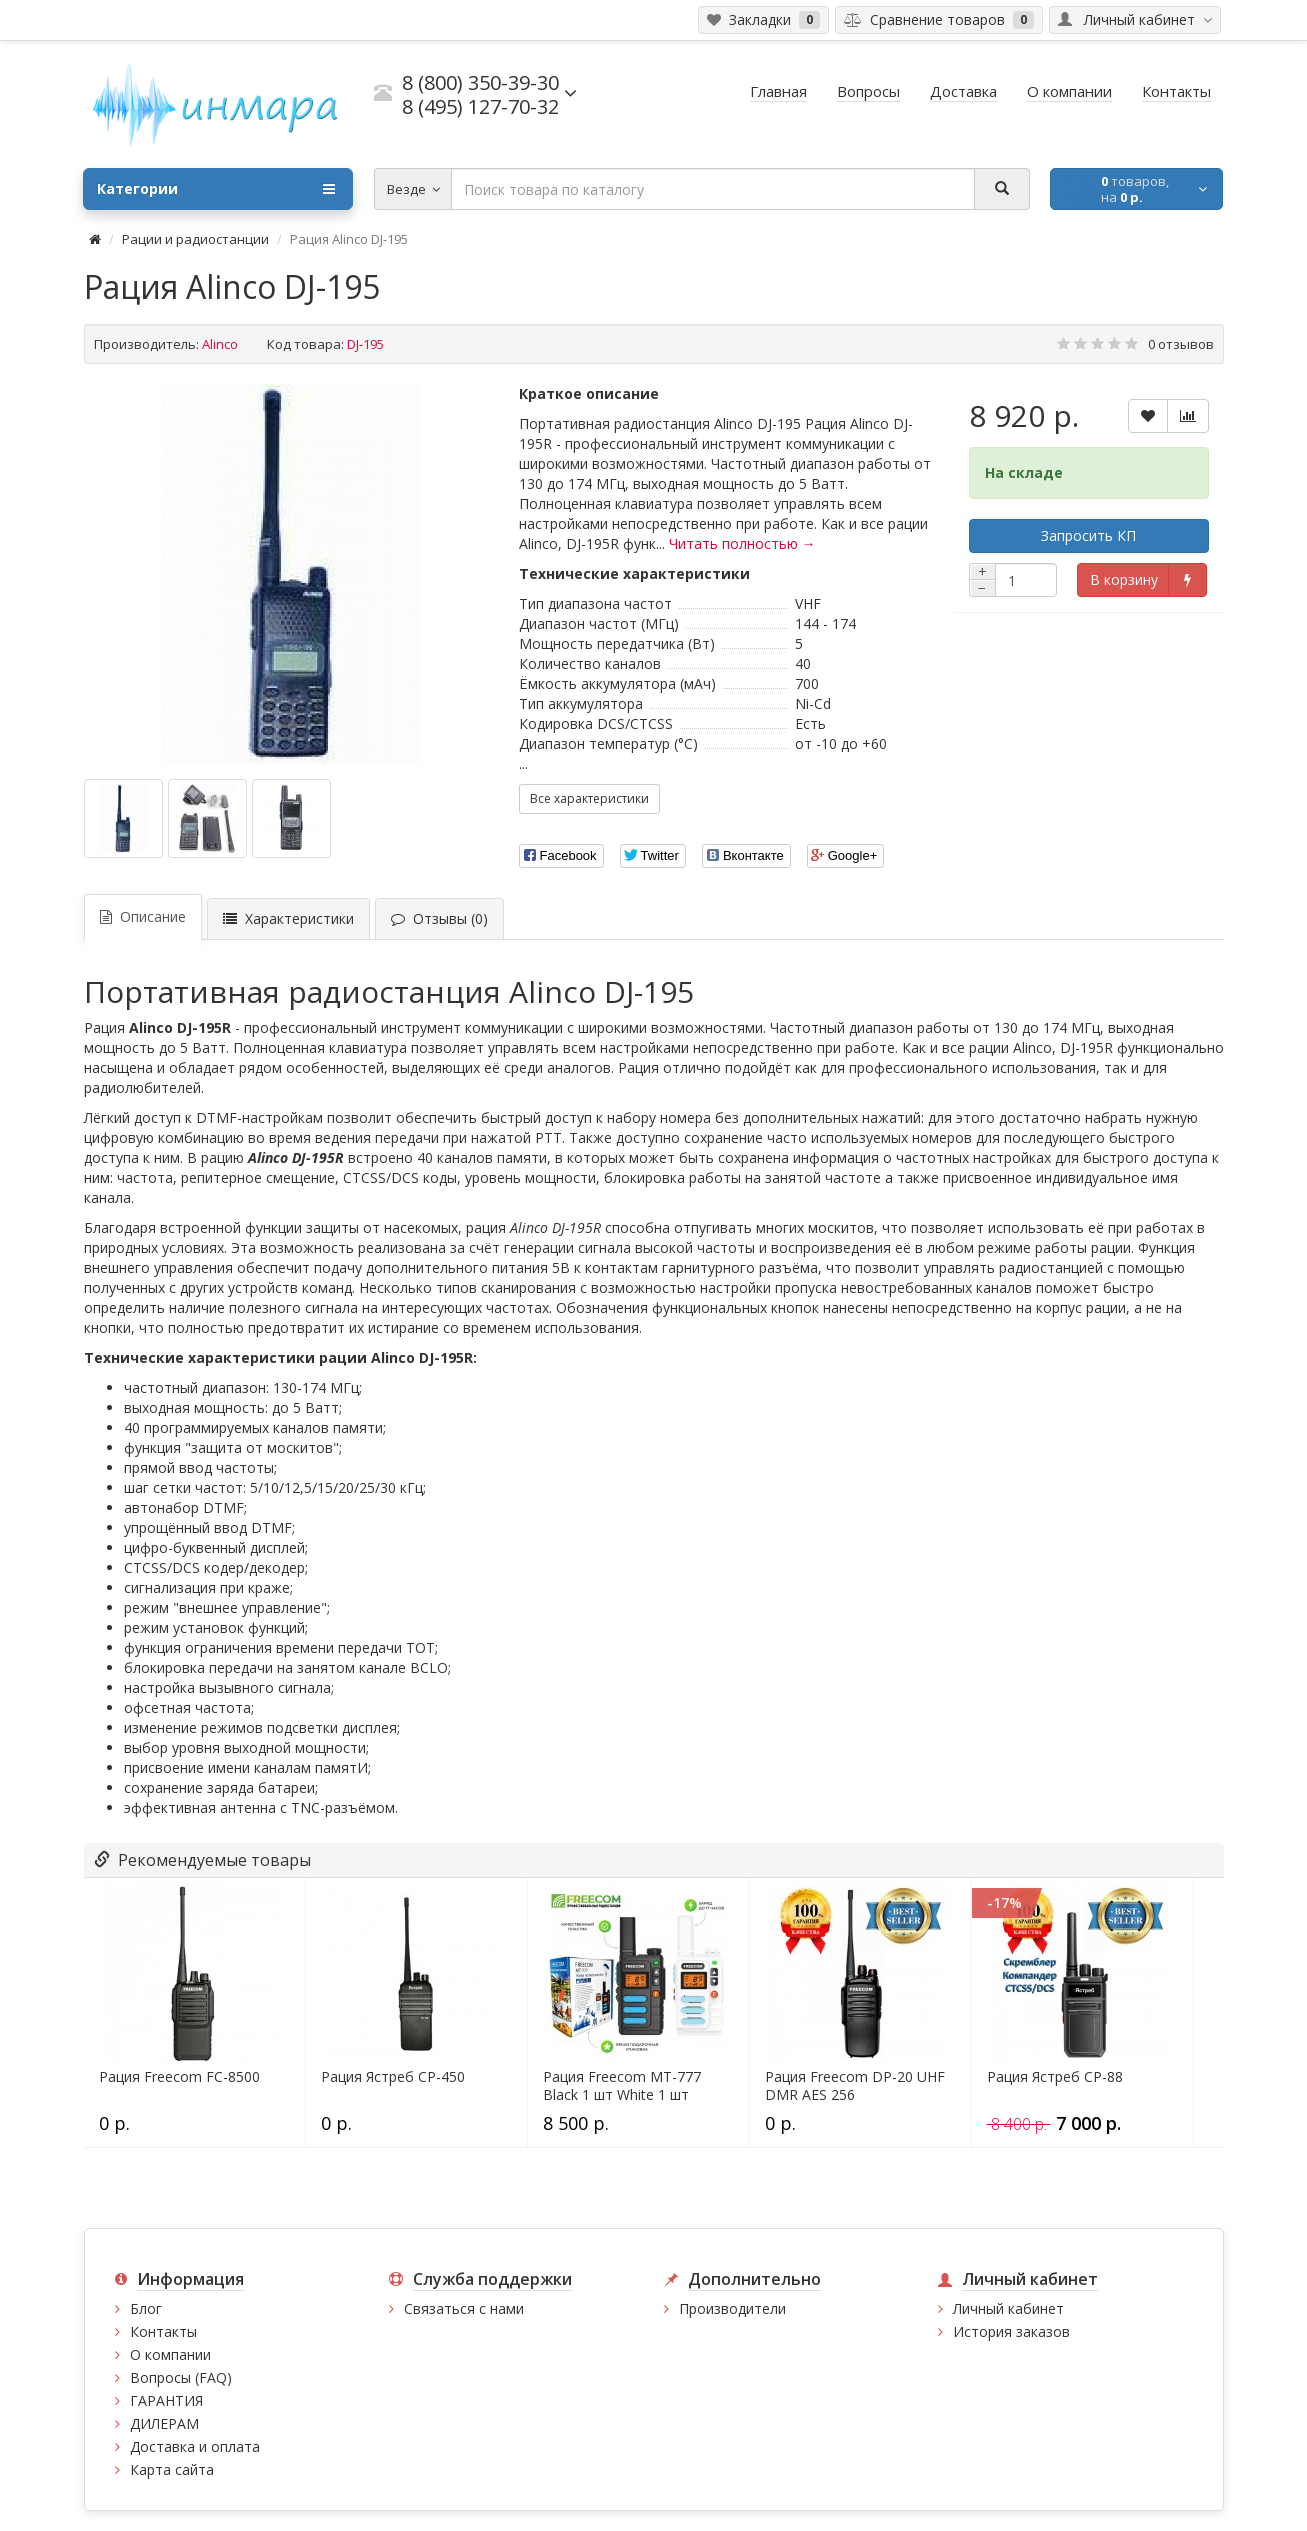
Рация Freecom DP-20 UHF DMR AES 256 (855, 2086)
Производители (732, 2308)
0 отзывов (1181, 344)
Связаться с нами (464, 2308)
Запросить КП (1088, 535)
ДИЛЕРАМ (164, 2423)
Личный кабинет (1008, 2308)
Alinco (220, 344)
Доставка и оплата (195, 2446)
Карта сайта (172, 2469)
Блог (146, 2308)
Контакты (163, 2331)
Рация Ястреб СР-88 (1055, 2077)
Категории (216, 189)
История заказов (1011, 2331)
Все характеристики (589, 798)
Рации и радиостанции (195, 239)
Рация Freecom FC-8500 (179, 2077)
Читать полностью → (742, 543)
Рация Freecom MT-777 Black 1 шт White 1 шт (622, 2086)
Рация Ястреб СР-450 (393, 2077)
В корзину (1124, 579)
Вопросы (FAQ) (181, 2377)
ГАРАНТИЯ (166, 2400)
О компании (170, 2354)
